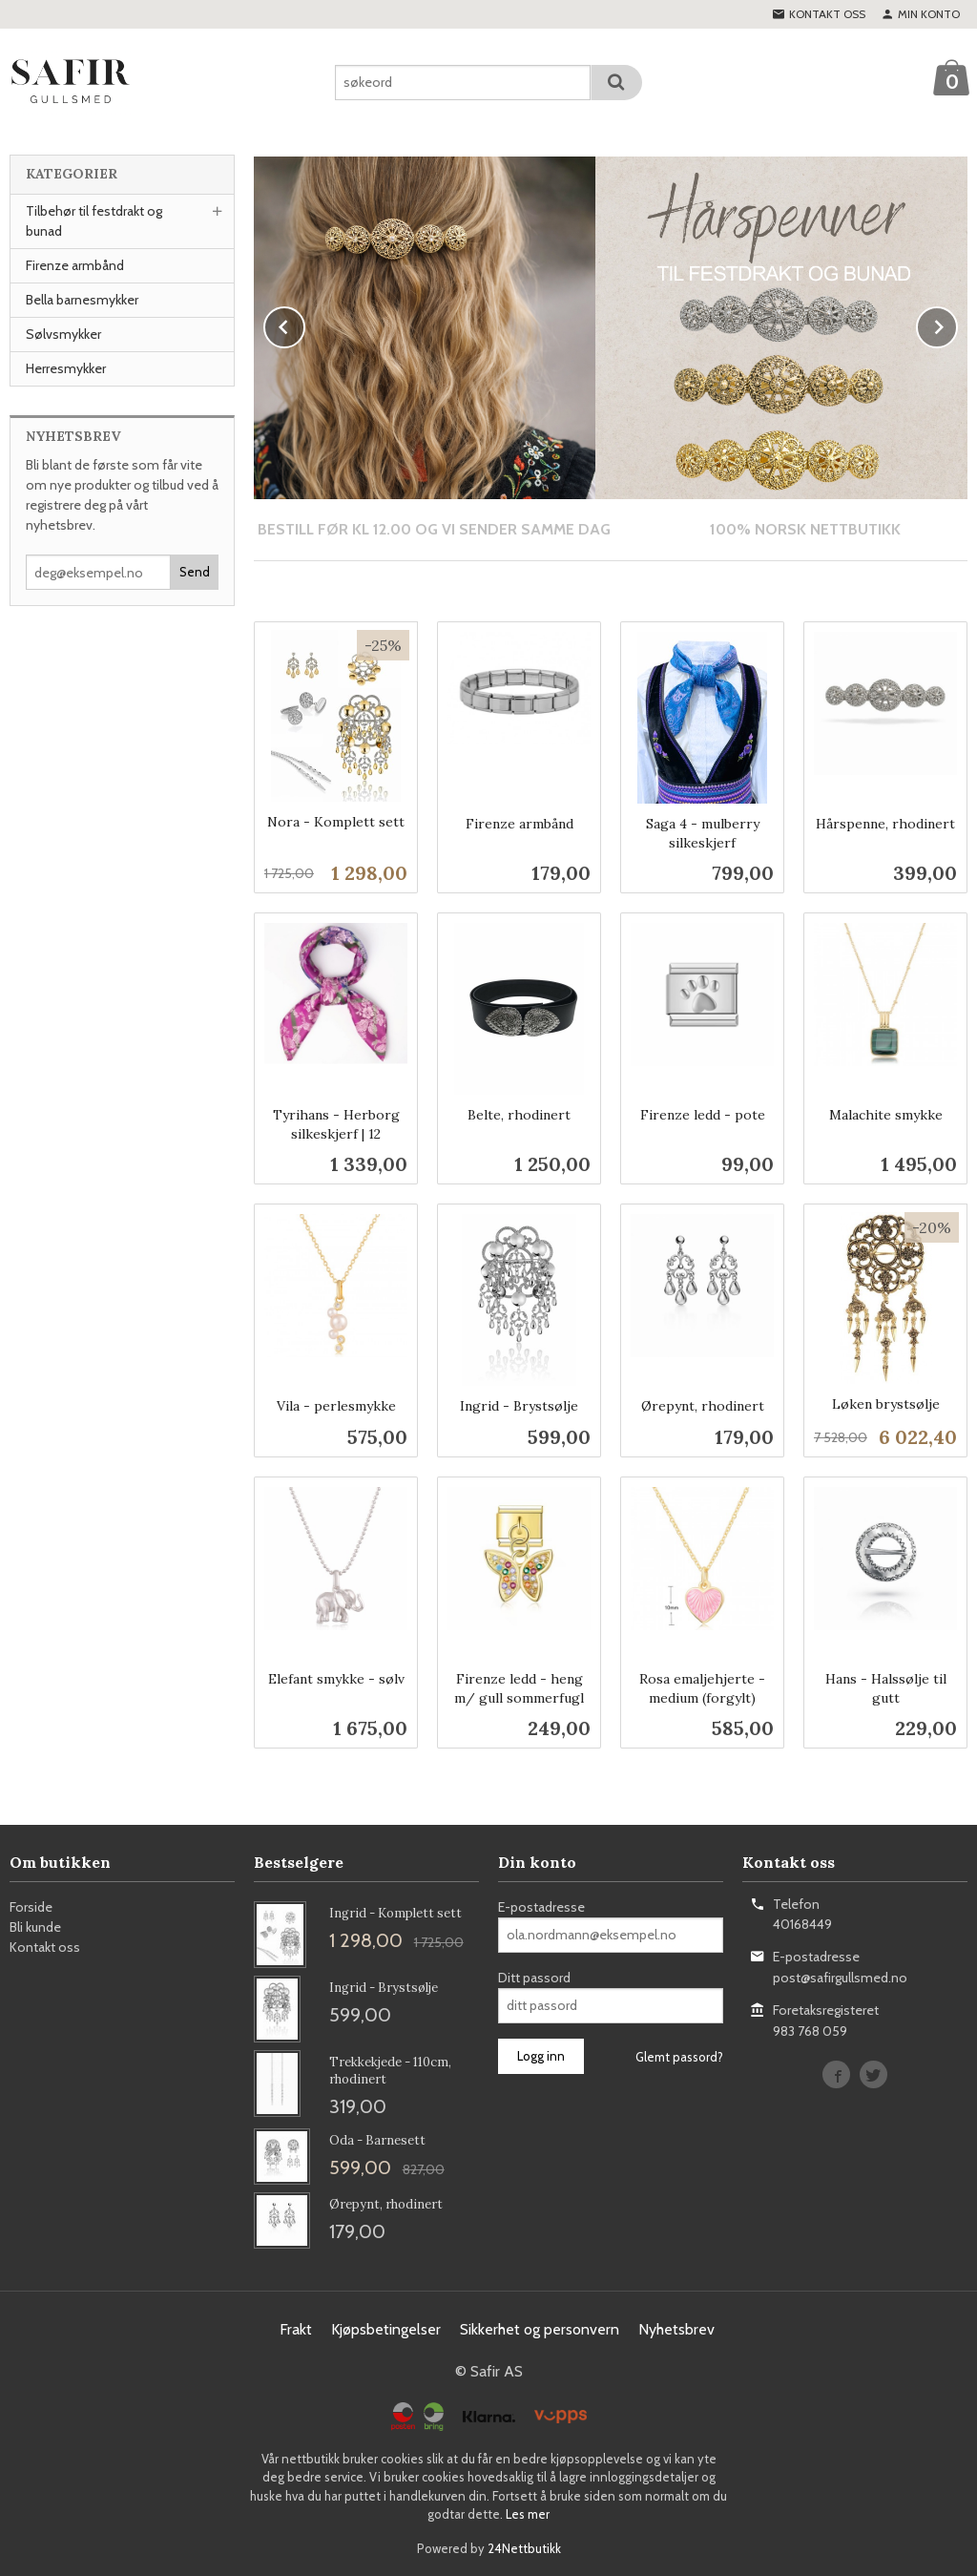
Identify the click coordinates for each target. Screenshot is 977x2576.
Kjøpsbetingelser (386, 2328)
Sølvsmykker (63, 334)
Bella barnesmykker (82, 299)
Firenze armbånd (75, 265)
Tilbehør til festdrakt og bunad (94, 221)
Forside (31, 1906)
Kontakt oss (45, 1946)
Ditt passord (534, 1976)
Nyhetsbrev (676, 2328)
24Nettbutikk (524, 2547)
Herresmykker (66, 368)
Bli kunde (35, 1926)
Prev (304, 323)
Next (957, 323)
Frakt (296, 2328)
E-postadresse (541, 1906)
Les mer (528, 2513)
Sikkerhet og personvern (539, 2328)
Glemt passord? (679, 2055)
